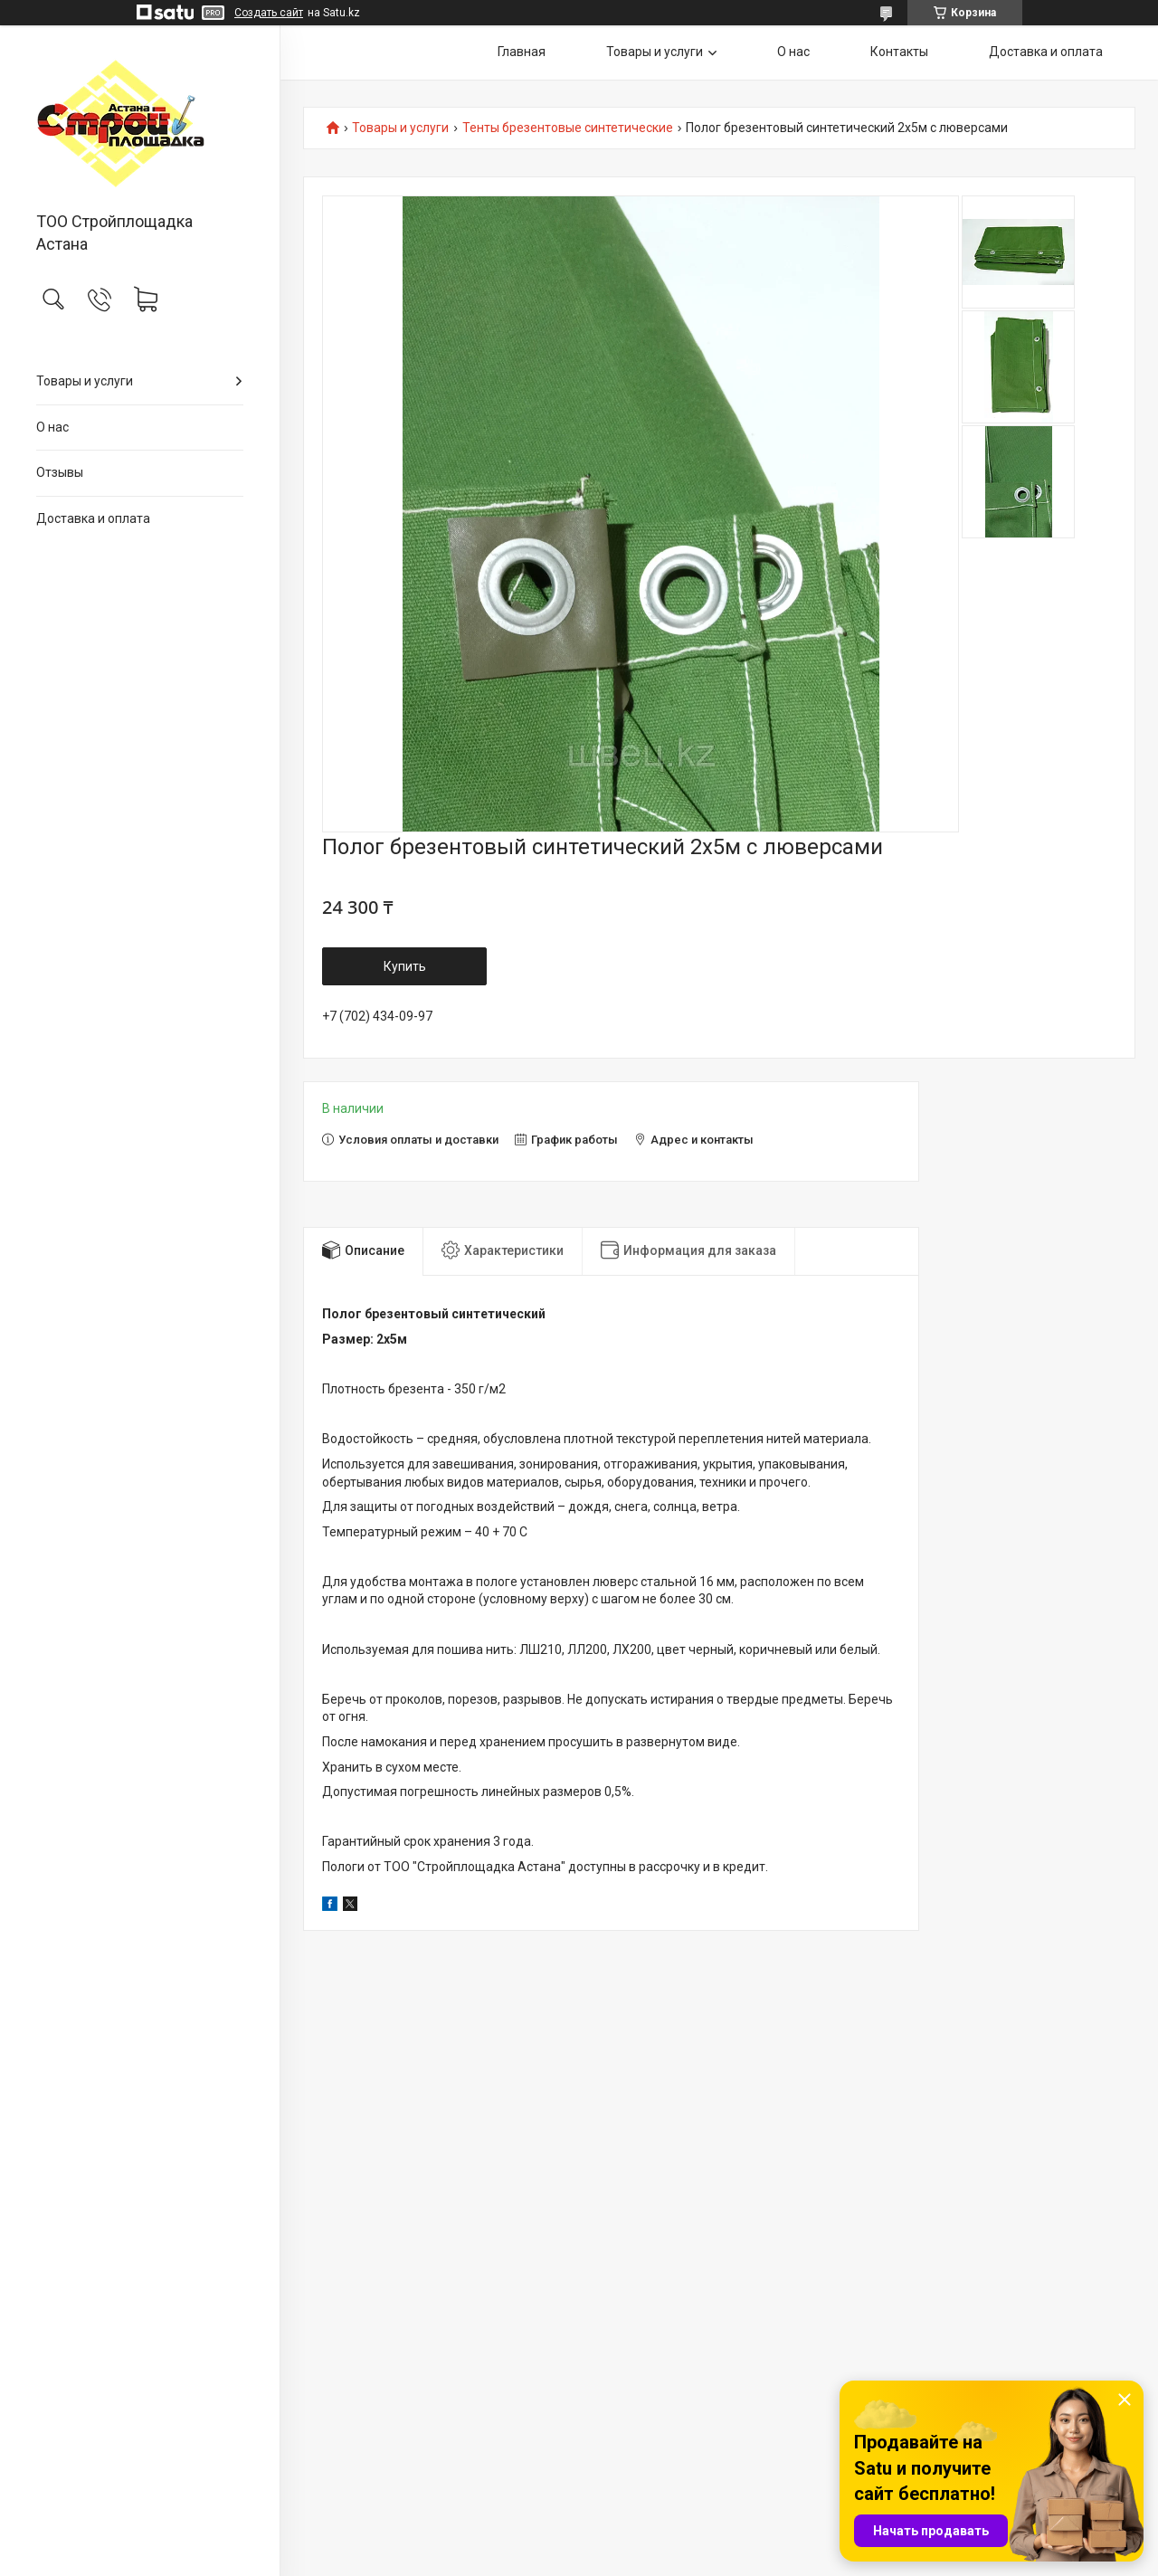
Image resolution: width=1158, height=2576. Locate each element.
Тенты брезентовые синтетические (567, 128)
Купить (405, 966)
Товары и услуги (84, 381)
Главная (522, 51)
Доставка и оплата (93, 518)
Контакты (899, 51)
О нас (52, 427)
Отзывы (59, 472)
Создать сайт (268, 12)
